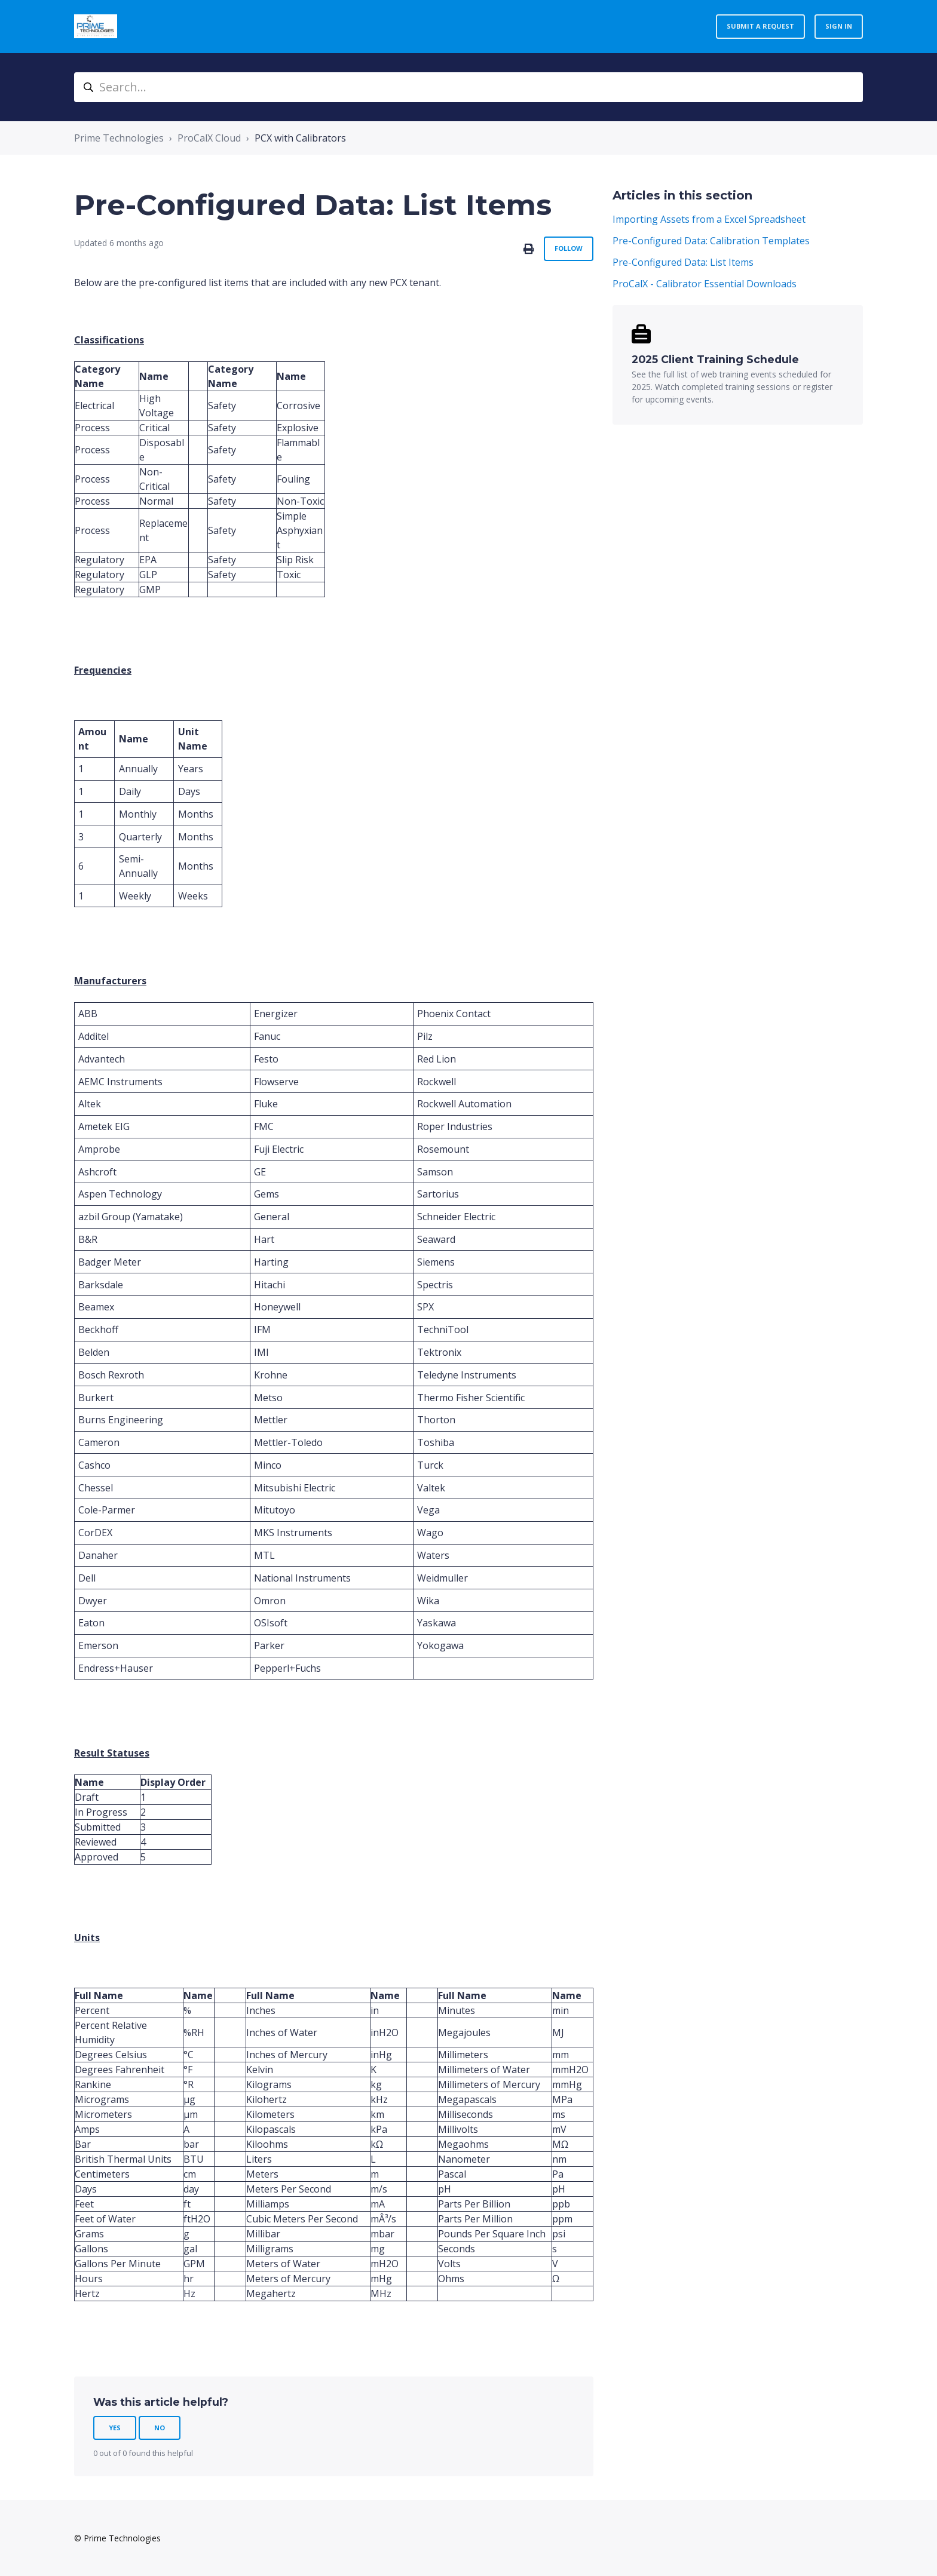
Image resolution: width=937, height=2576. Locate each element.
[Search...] (468, 87)
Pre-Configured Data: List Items (683, 262)
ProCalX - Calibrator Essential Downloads (705, 283)
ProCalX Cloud (209, 138)
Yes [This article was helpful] (115, 2427)
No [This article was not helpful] (159, 2427)
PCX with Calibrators (300, 138)
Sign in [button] (838, 26)
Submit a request (760, 26)
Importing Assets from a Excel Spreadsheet (709, 219)
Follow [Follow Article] (569, 248)
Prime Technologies (119, 138)
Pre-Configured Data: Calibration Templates (711, 240)
